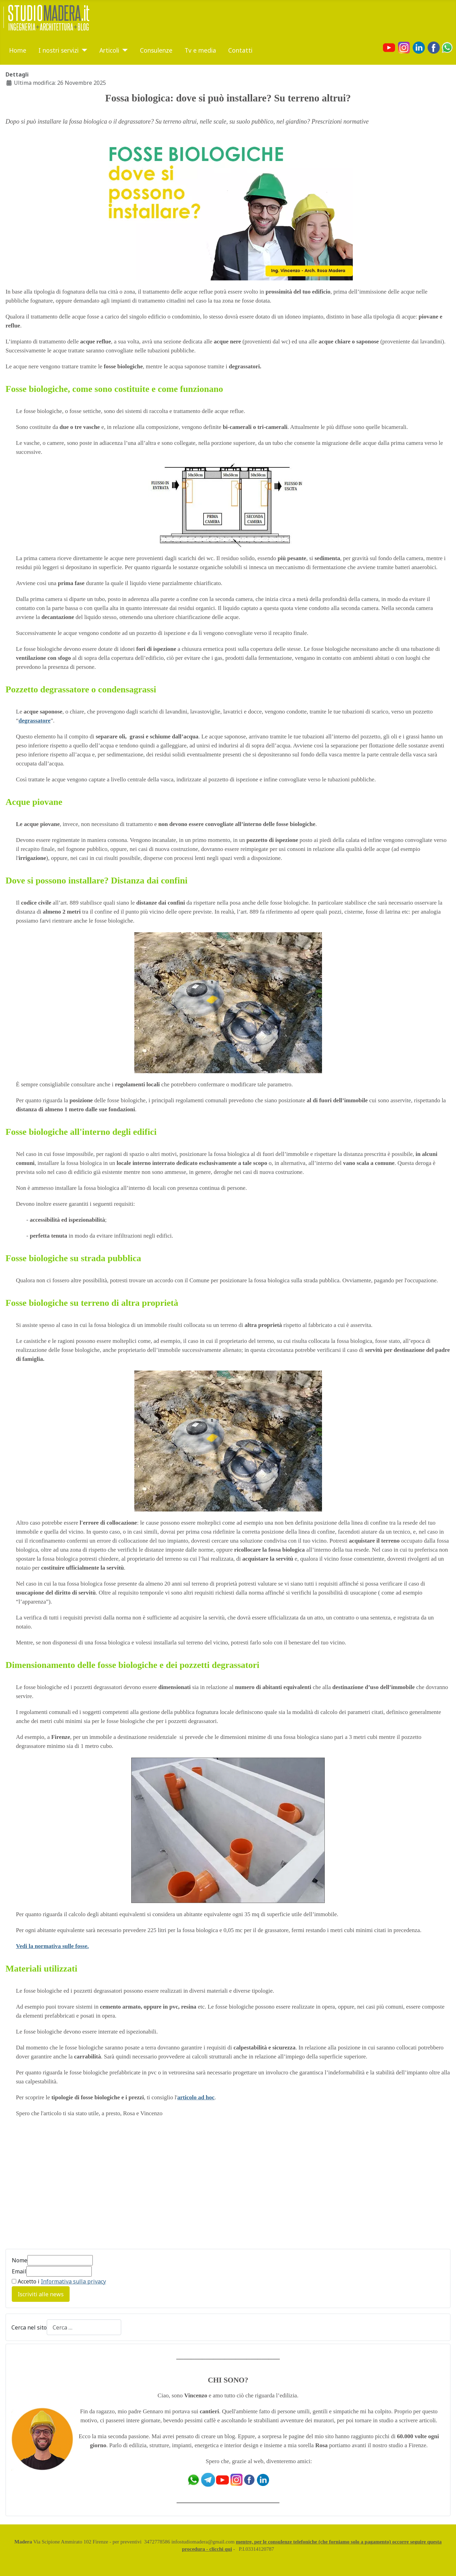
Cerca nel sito (29, 2327)
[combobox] (84, 2327)
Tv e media (200, 50)
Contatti (240, 50)
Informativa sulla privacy (73, 2281)
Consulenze (156, 50)
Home (17, 50)
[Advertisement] (64, 2187)
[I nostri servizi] (83, 50)
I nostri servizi (58, 50)
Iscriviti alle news (41, 2294)
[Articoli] (123, 50)
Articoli (109, 50)
